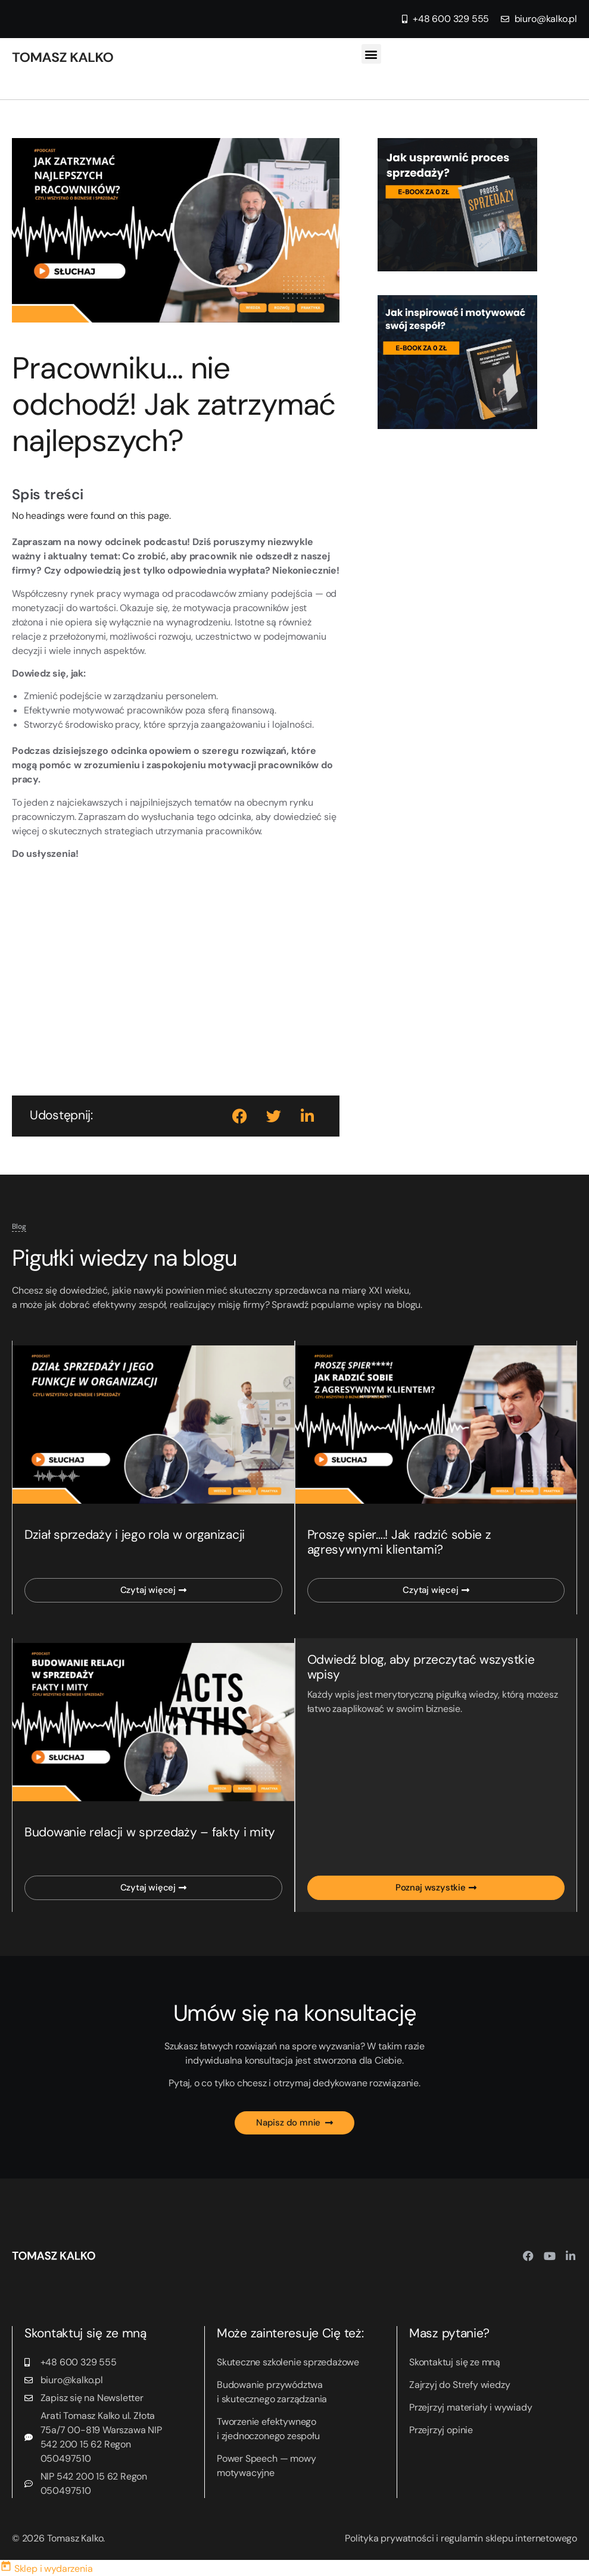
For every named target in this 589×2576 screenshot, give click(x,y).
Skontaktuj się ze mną (454, 2362)
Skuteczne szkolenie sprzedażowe (288, 2362)
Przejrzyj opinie (441, 2430)
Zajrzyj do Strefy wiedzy (459, 2384)
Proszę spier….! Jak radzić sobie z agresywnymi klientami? (399, 1542)
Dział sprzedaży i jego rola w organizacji (134, 1534)
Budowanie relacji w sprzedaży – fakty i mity (149, 1832)
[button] (371, 54)
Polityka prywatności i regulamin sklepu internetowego (461, 2538)
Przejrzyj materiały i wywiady (470, 2407)
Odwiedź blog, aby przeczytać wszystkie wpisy (421, 1667)
